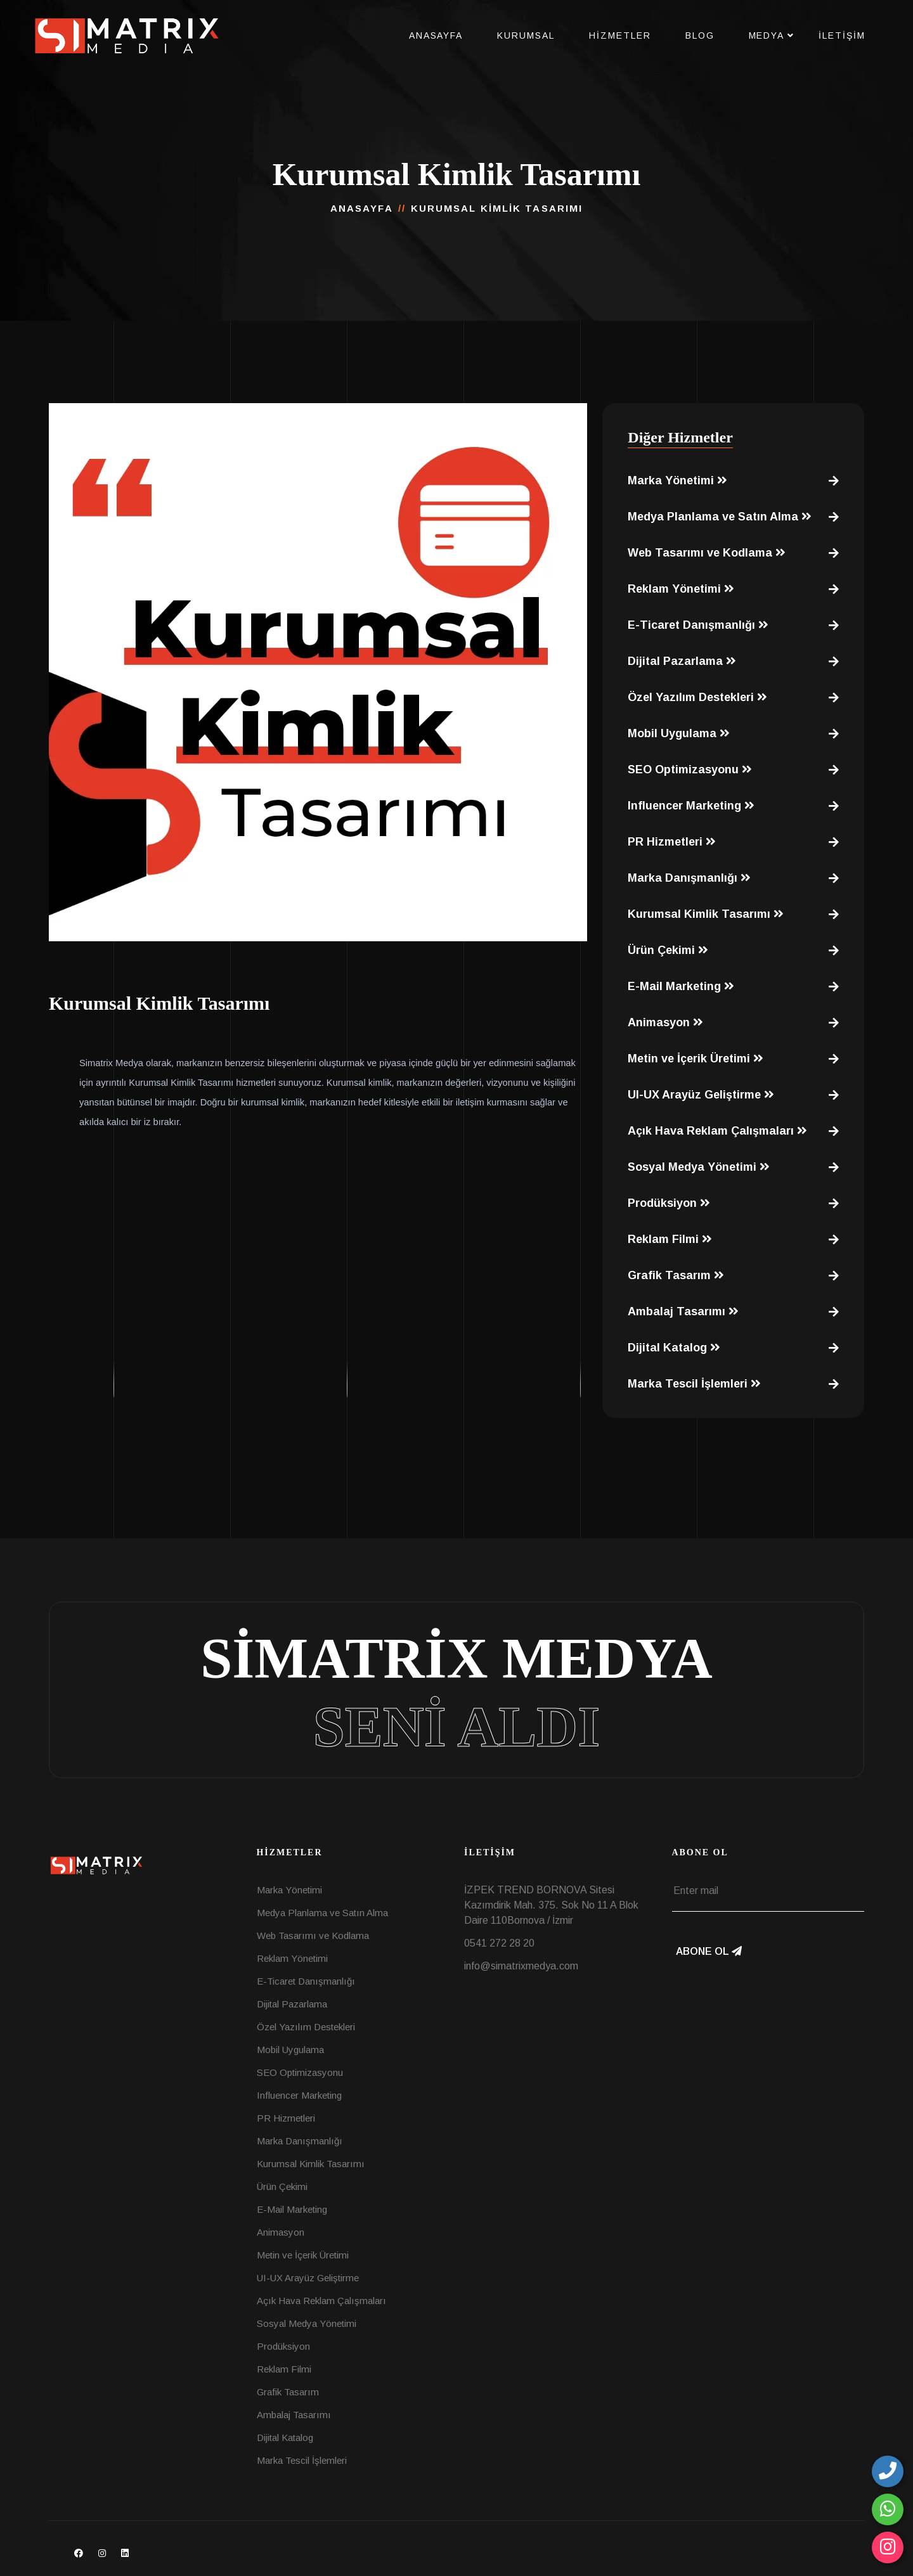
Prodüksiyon (669, 1203)
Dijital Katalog (674, 1347)
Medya (767, 35)
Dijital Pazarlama (682, 661)
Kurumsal (526, 35)
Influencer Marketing (691, 805)
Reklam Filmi (670, 1239)
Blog (700, 35)
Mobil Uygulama (679, 733)
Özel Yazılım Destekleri (697, 697)
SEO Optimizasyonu (690, 769)
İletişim (842, 35)
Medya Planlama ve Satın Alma (720, 516)
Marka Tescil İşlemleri (694, 1383)
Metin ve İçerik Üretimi (695, 1058)
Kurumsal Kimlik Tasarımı (706, 914)
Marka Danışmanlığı (689, 878)
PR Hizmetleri (672, 841)
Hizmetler (620, 35)
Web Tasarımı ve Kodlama (707, 552)
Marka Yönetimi (677, 480)
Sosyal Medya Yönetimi (699, 1167)
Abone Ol (709, 1951)
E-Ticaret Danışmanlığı (698, 625)
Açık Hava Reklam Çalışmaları (717, 1130)
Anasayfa (436, 35)
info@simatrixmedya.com (521, 1966)
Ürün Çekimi (668, 950)
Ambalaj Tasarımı (683, 1311)
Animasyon (665, 1022)
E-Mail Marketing (681, 986)
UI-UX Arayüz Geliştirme (701, 1094)
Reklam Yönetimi (681, 589)
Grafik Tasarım (676, 1275)
